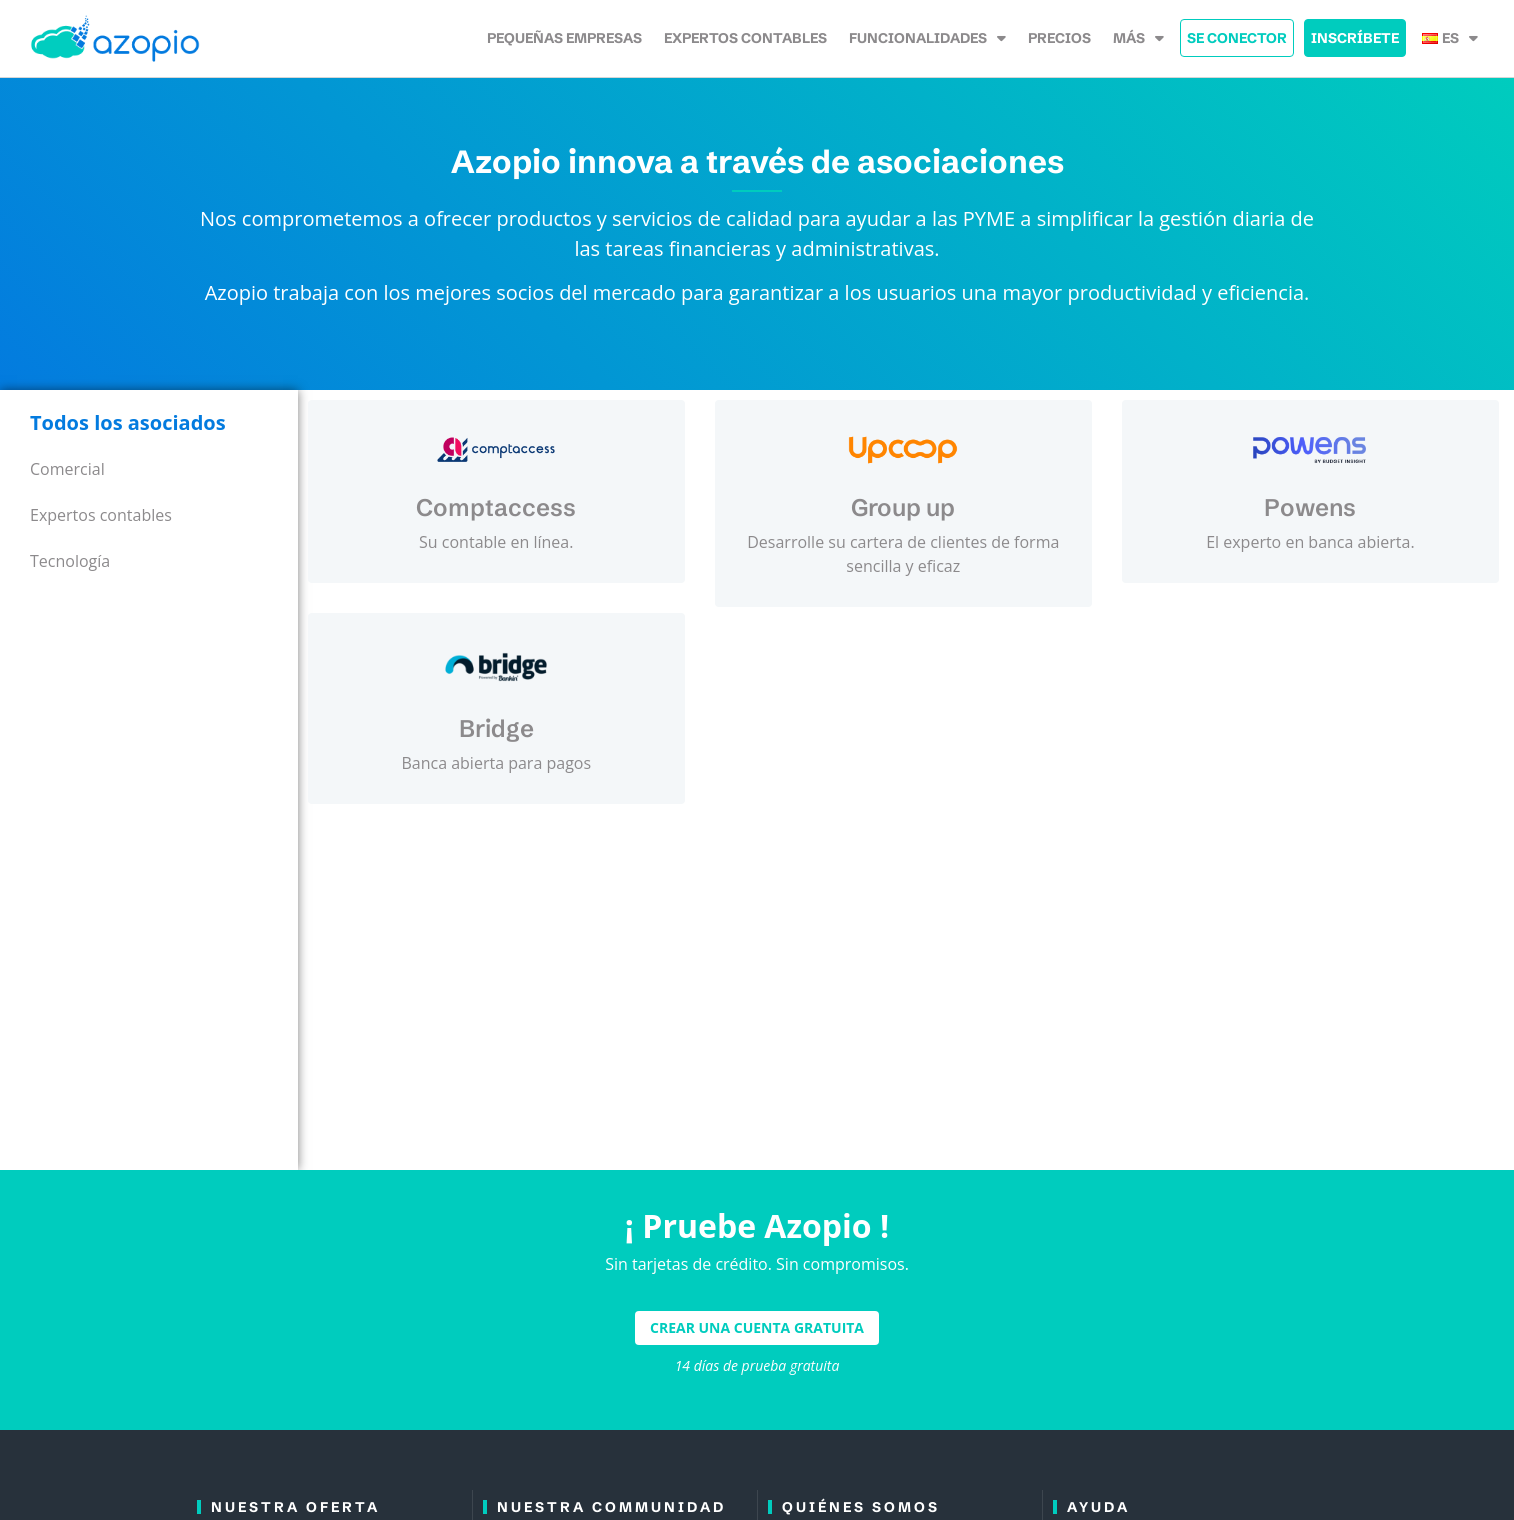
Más (1138, 38)
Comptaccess (496, 507)
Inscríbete (1355, 38)
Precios (1059, 38)
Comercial (67, 469)
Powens (1310, 507)
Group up (903, 507)
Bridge (496, 728)
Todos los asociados (128, 422)
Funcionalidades (927, 38)
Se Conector (1237, 38)
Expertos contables (745, 38)
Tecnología (70, 561)
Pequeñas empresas (564, 38)
